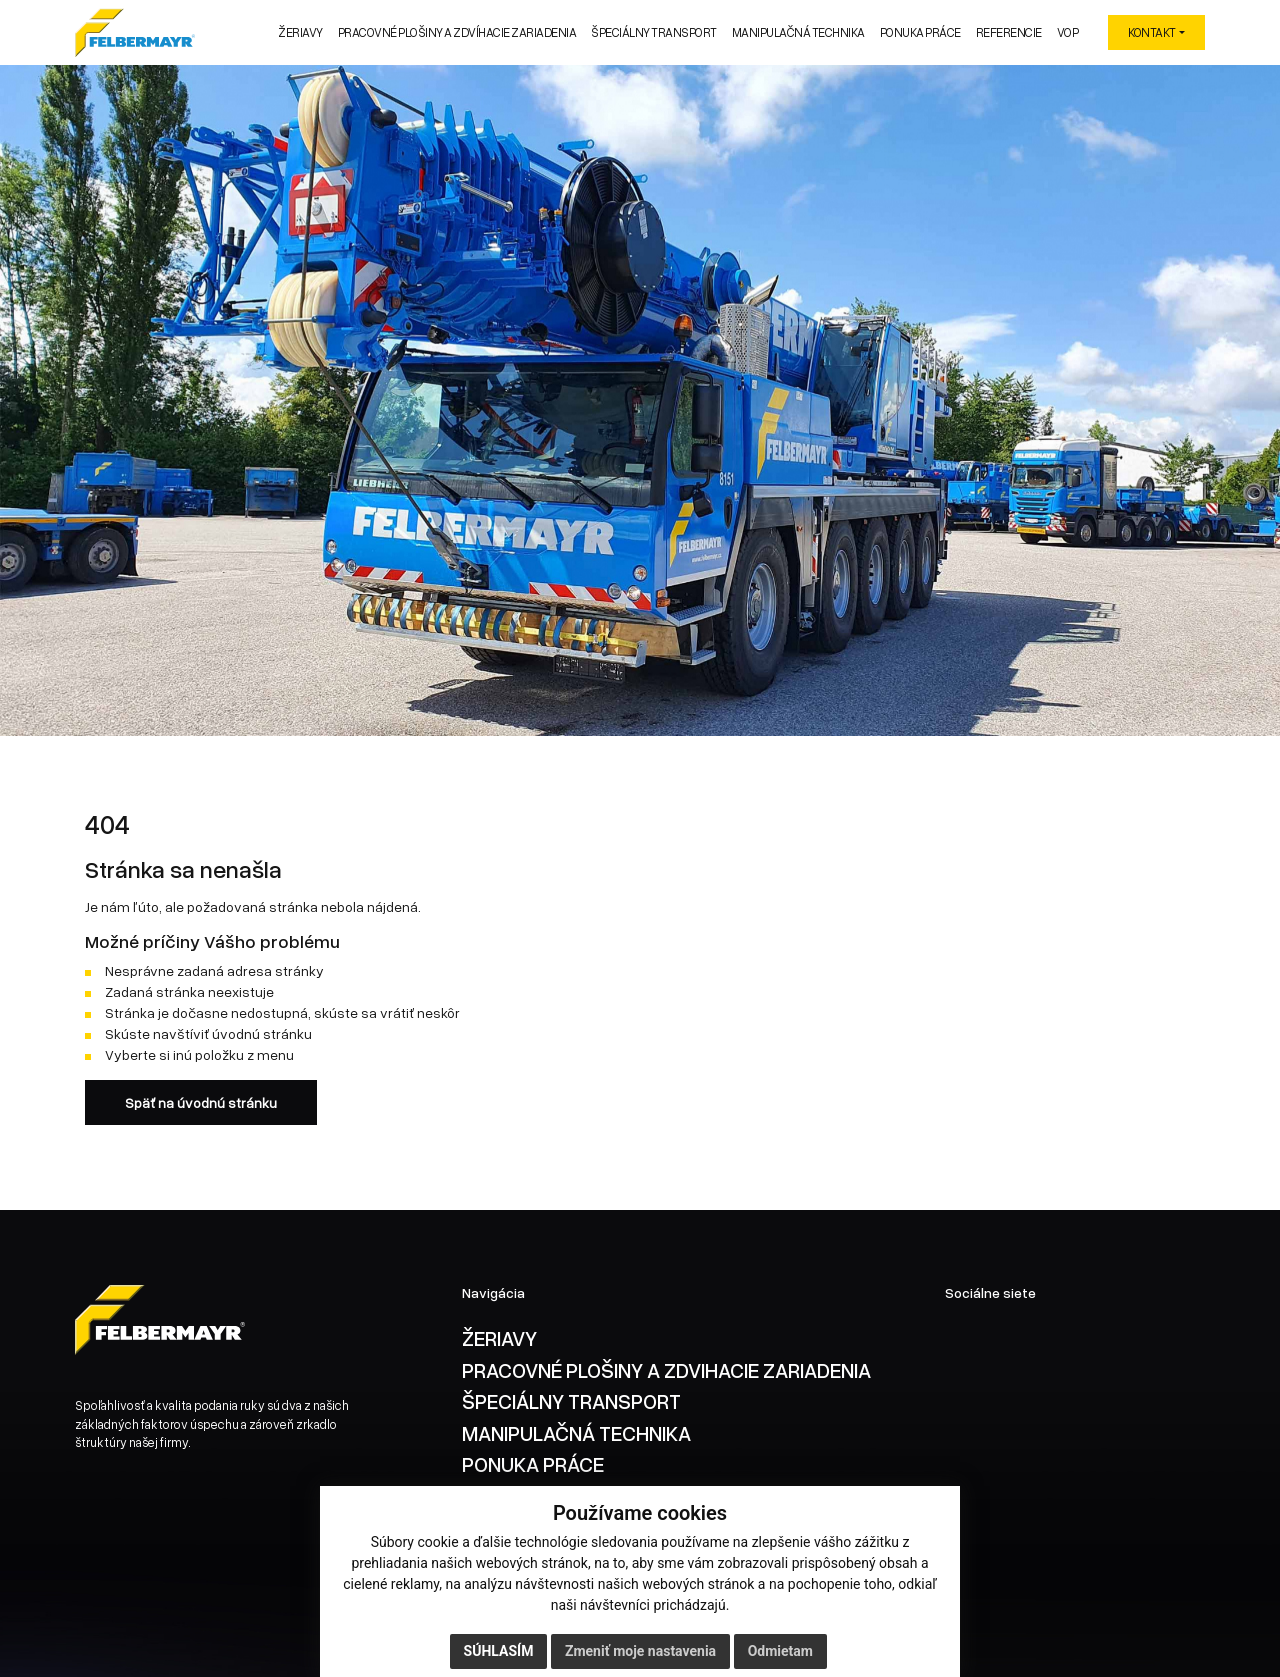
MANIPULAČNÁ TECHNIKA (576, 1433)
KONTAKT (1152, 32)
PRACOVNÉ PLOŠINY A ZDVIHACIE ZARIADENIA (666, 1370)
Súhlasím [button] (499, 1651)
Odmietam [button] (780, 1651)
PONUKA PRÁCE (533, 1464)
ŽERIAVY (499, 1338)
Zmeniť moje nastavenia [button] (640, 1651)
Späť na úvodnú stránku (201, 1102)
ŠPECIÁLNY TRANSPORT (571, 1401)
